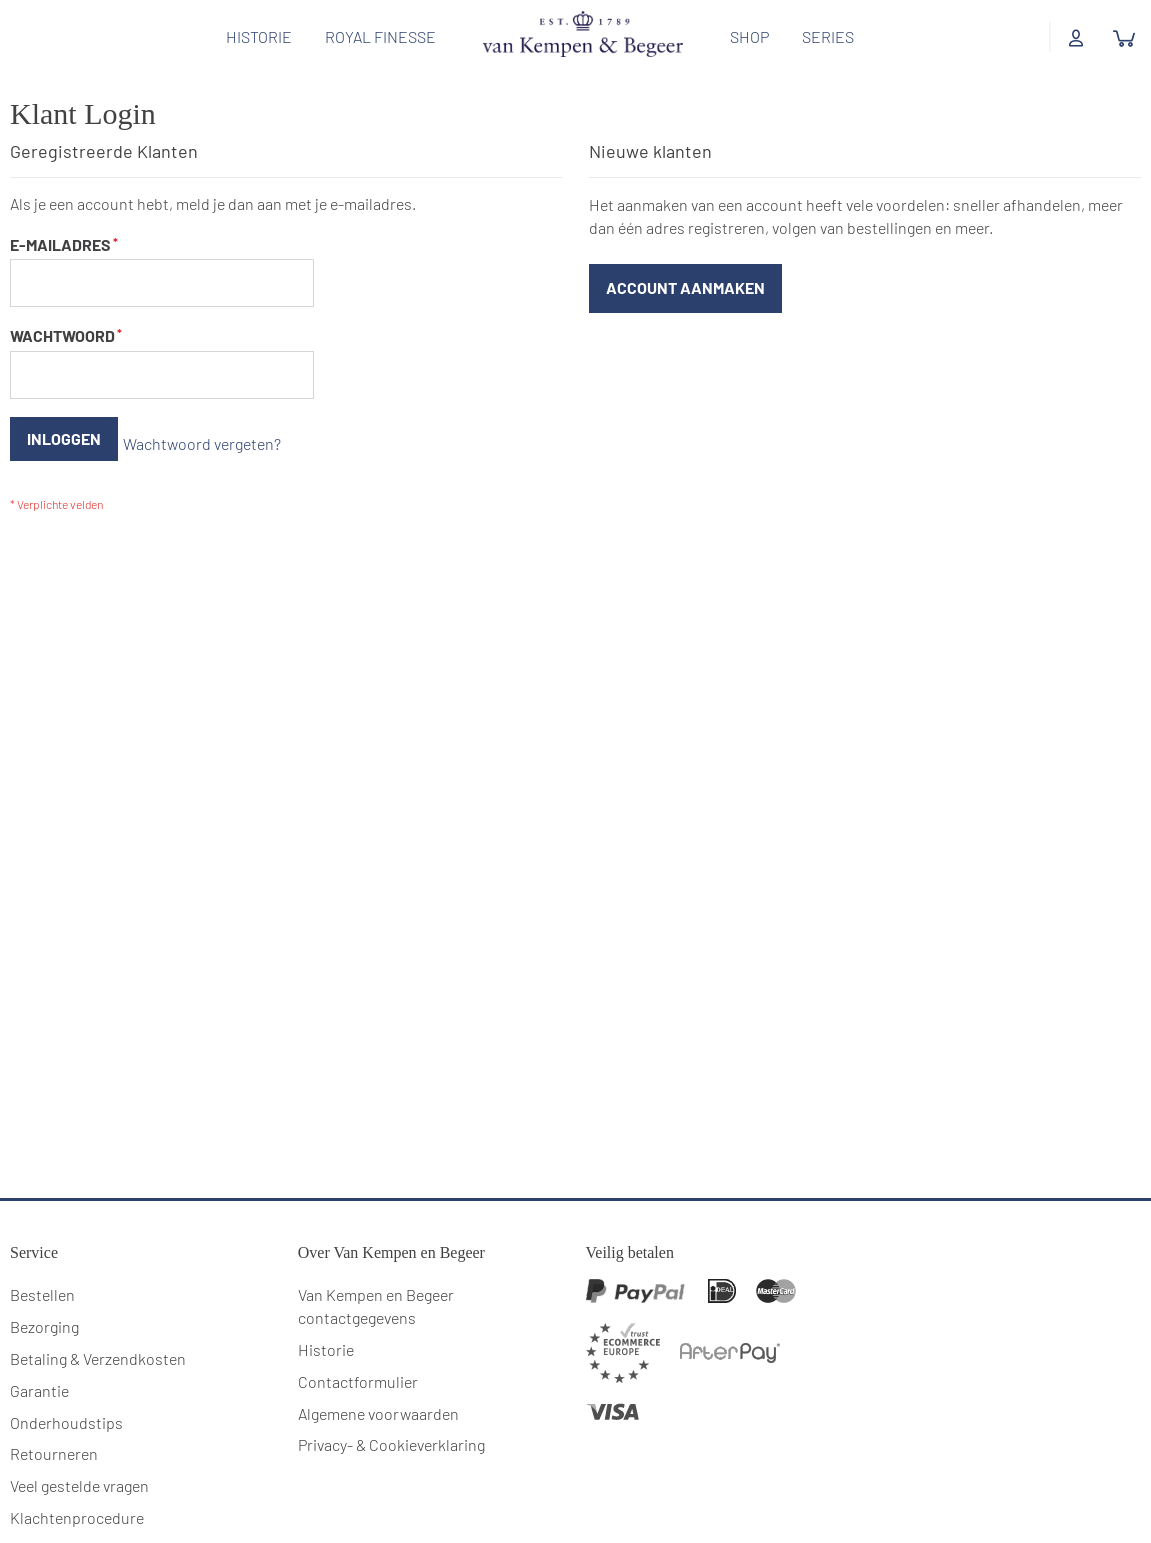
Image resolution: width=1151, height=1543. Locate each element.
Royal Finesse (373, 36)
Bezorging (44, 1303)
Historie (252, 36)
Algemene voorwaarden (378, 1389)
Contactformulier (358, 1357)
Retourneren (54, 1430)
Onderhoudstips (66, 1398)
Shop (742, 36)
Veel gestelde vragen (79, 1462)
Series (821, 36)
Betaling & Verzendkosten (98, 1334)
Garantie (39, 1366)
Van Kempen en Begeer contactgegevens (376, 1283)
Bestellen (42, 1271)
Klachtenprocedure (77, 1494)
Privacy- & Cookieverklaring (391, 1421)
